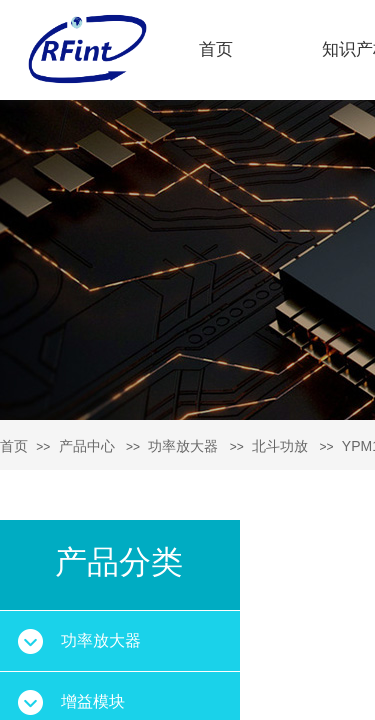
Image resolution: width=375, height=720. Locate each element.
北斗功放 (280, 446)
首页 (216, 49)
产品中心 (87, 446)
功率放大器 (183, 446)
